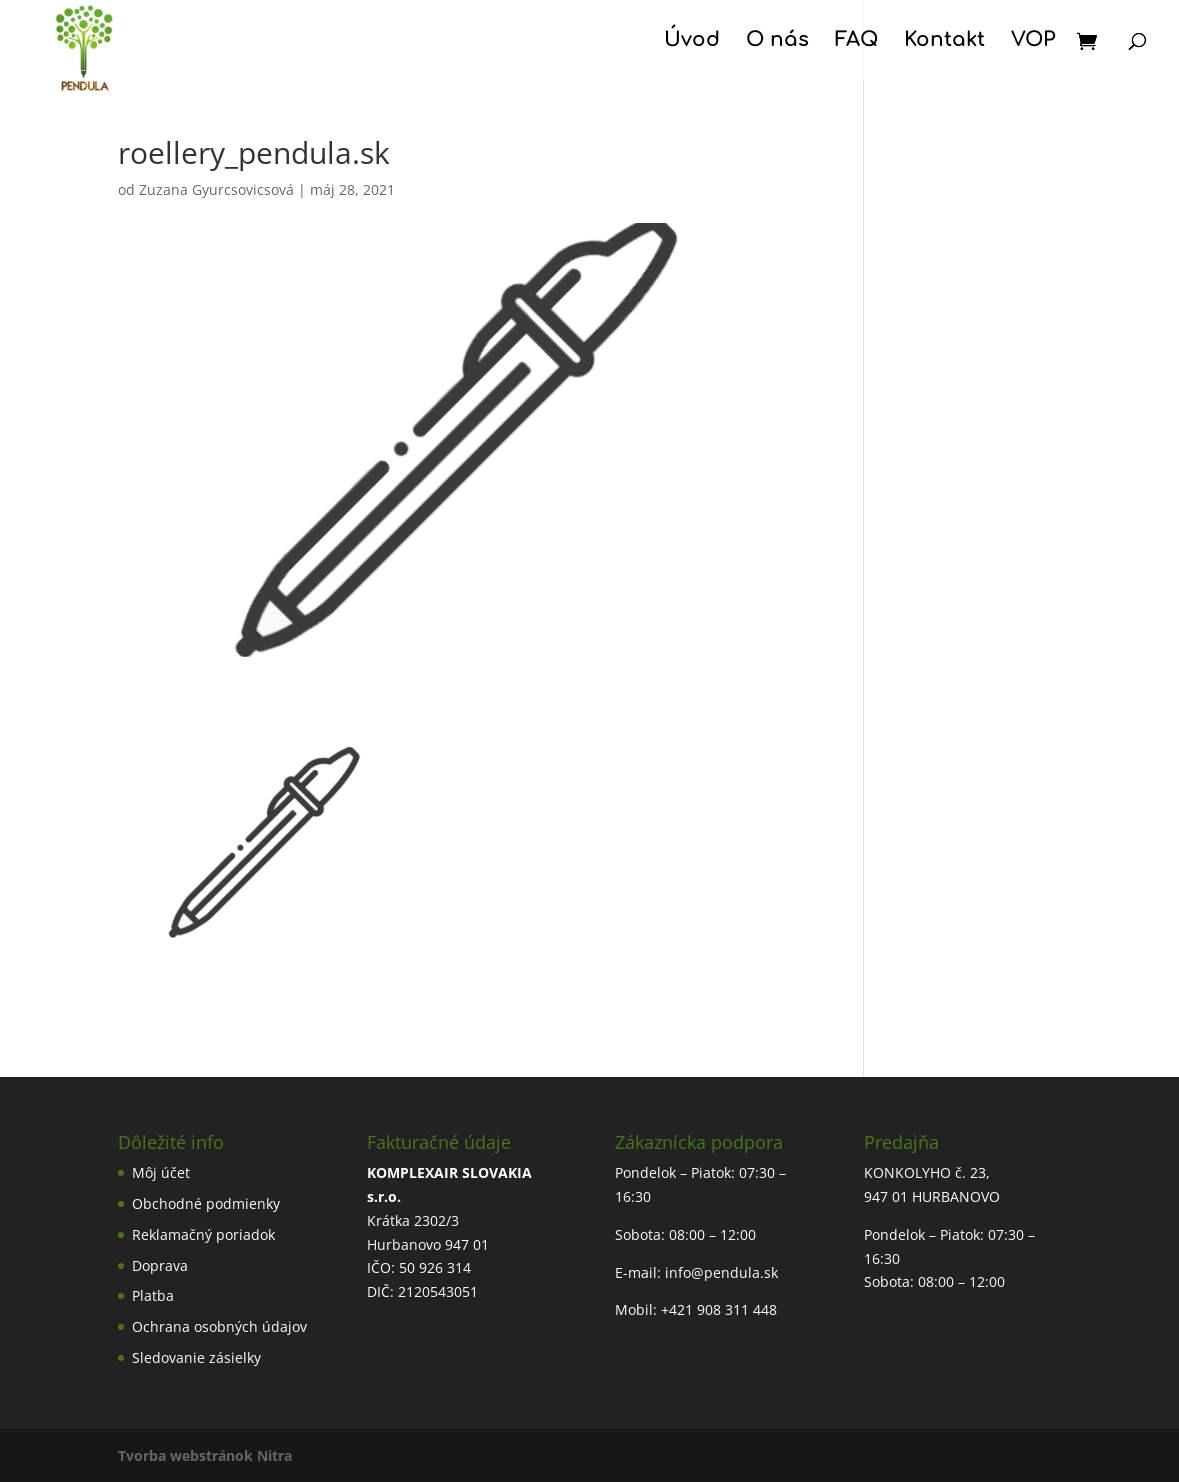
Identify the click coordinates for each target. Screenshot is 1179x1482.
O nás (777, 42)
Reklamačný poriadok (203, 1234)
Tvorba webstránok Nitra (205, 1455)
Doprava (160, 1265)
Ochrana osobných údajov (219, 1326)
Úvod (692, 42)
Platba (153, 1295)
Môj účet (161, 1172)
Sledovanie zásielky (196, 1357)
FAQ (856, 42)
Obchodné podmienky (206, 1203)
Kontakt (944, 42)
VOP (1033, 42)
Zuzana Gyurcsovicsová (216, 189)
